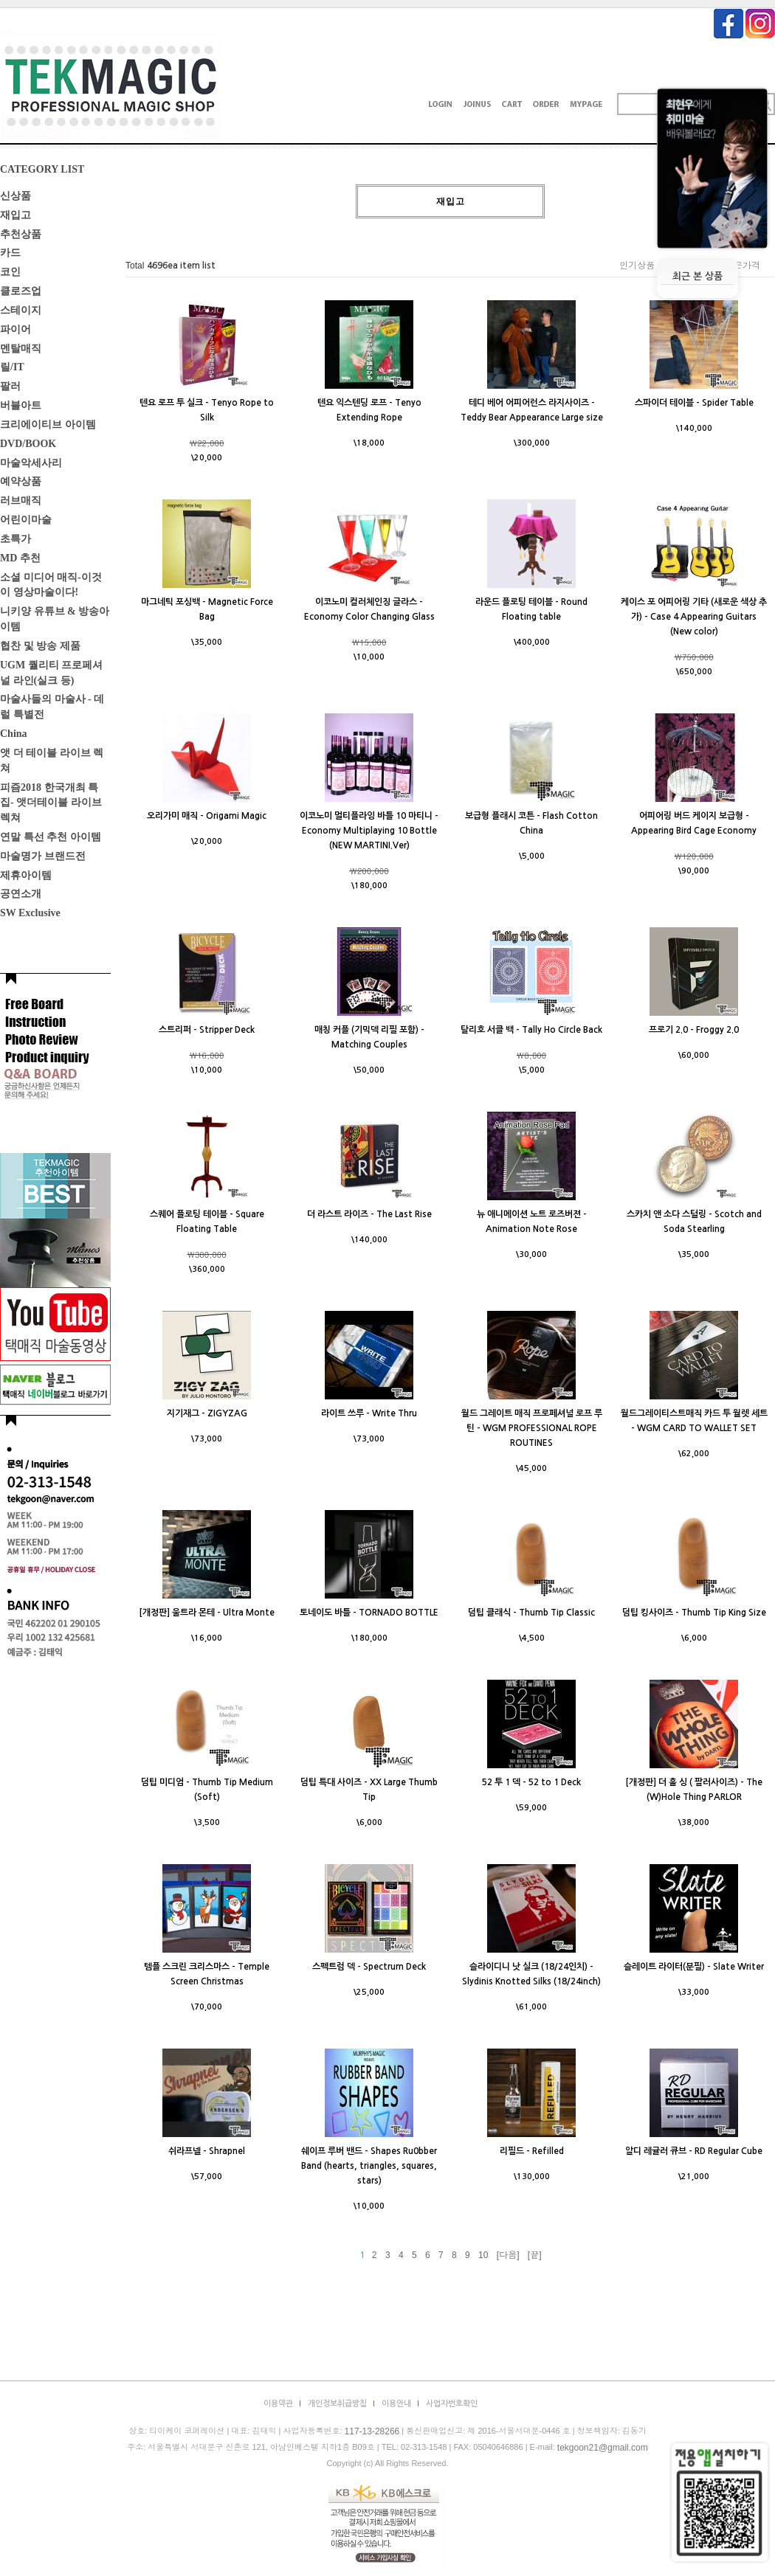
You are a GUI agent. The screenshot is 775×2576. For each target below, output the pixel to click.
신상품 (15, 195)
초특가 (15, 538)
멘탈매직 (20, 347)
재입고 (15, 215)
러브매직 (20, 500)
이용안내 (396, 2404)
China (13, 733)
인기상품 (637, 265)
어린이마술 (26, 519)
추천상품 (20, 233)
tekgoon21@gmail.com (602, 2447)
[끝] (535, 2255)
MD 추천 (20, 558)
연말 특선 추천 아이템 (50, 836)
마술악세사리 (31, 462)
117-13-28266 (372, 2431)
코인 (10, 271)
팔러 (10, 386)
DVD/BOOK (28, 443)
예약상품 (20, 481)
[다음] (508, 2255)
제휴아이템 (26, 874)
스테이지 (20, 310)
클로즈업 (20, 291)
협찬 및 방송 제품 (40, 645)
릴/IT (12, 367)
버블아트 (20, 405)
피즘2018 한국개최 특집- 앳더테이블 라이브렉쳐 (51, 802)
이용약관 (278, 2404)
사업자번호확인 (452, 2404)
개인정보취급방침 (337, 2404)
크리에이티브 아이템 (48, 424)
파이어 (15, 329)
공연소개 (20, 893)
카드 (10, 252)
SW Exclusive (30, 912)
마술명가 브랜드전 (43, 856)
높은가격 (742, 265)
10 (483, 2255)
